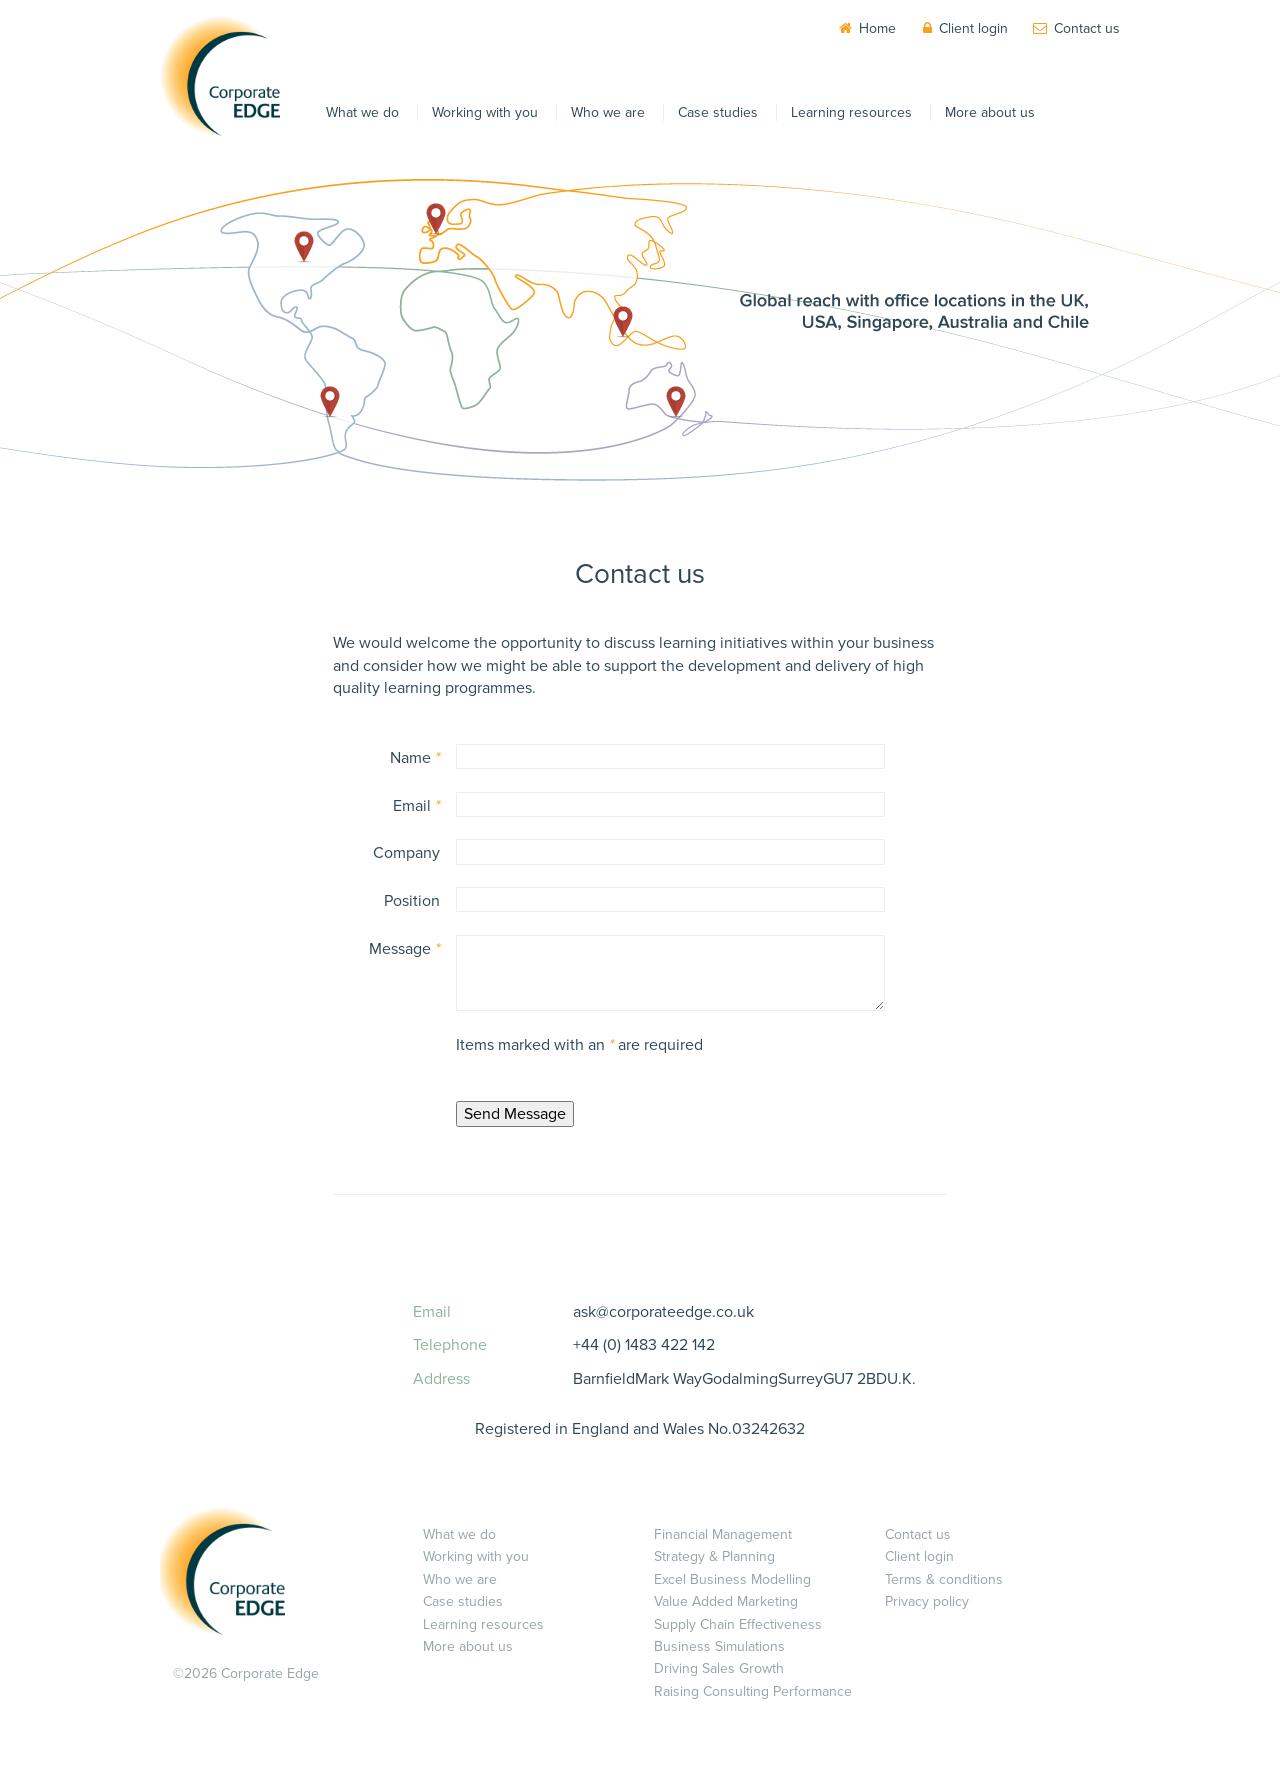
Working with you (485, 112)
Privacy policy (927, 1601)
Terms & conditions (944, 1579)
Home (877, 28)
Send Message (515, 1114)
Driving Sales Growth (719, 1668)
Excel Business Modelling (732, 1579)
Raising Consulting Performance (753, 1691)
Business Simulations (719, 1646)
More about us (990, 112)
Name (415, 758)
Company (406, 853)
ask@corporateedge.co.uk (663, 1312)
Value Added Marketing (726, 1601)
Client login (973, 28)
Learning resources (851, 112)
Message (404, 949)
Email (416, 806)
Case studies (718, 112)
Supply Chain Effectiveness (738, 1624)
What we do (362, 112)
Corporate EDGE (220, 76)
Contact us (1087, 28)
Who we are (608, 112)
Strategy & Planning (714, 1556)
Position (412, 901)
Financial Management (723, 1534)
